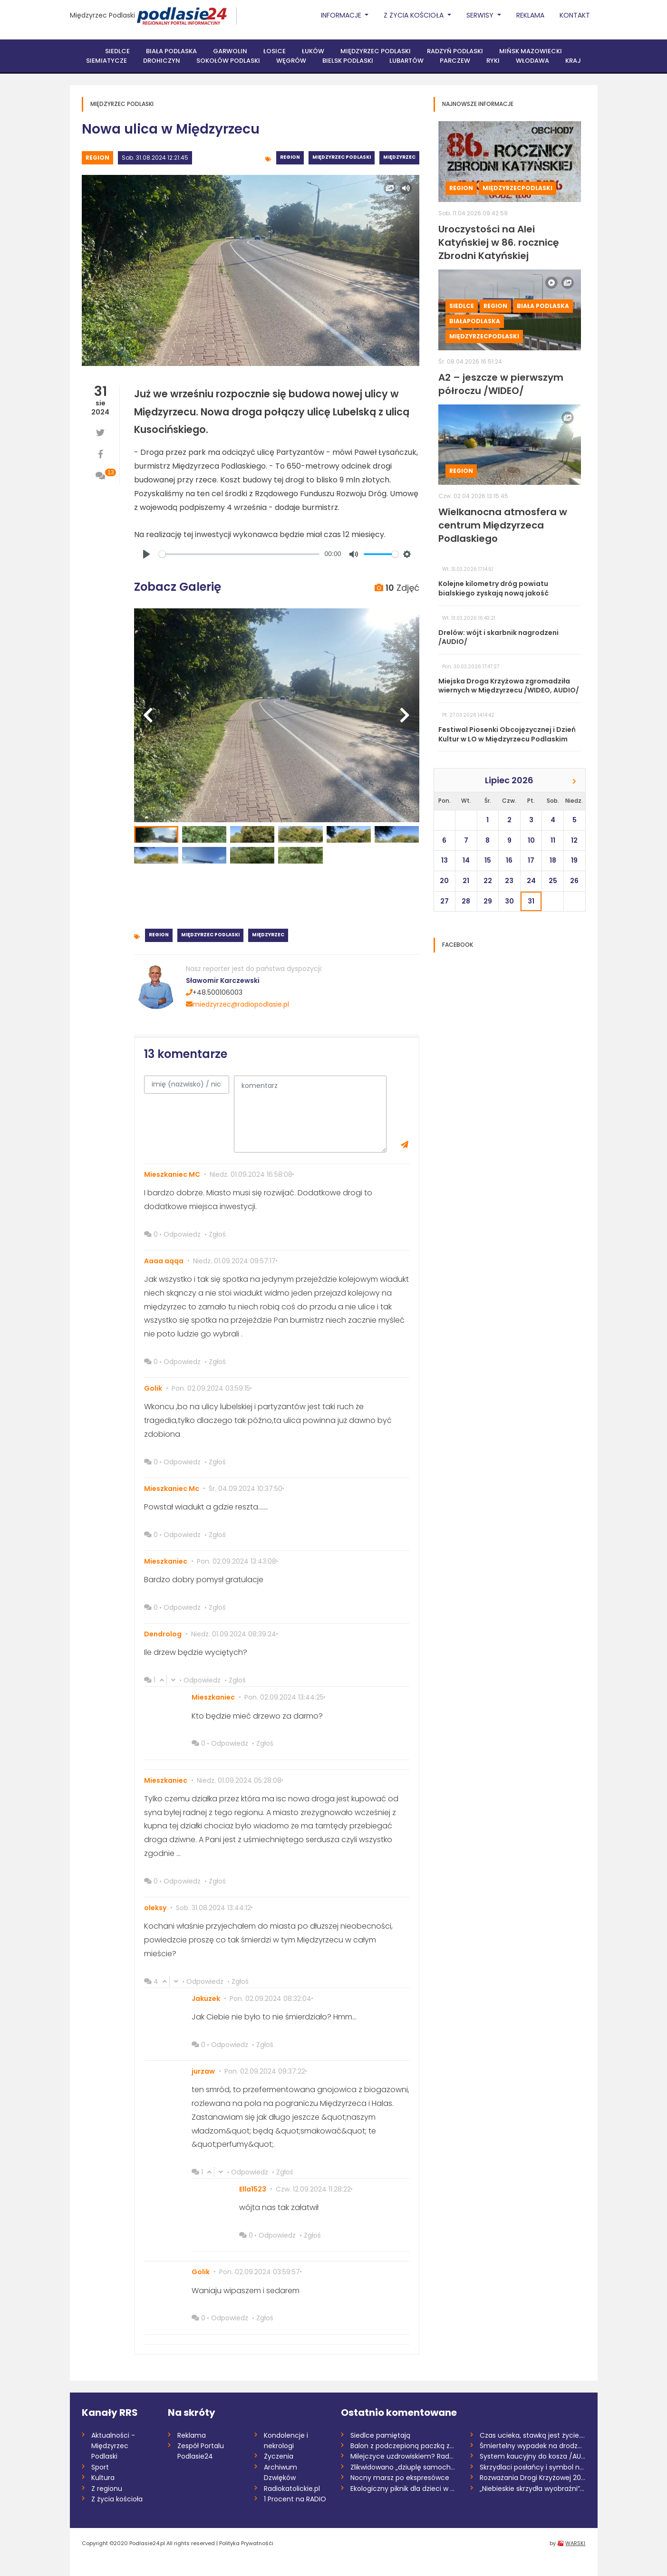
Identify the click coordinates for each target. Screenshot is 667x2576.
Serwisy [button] (480, 15)
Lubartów (406, 61)
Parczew (455, 61)
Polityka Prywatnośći (246, 2543)
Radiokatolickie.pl (292, 2488)
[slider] (239, 554)
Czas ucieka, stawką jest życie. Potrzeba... (533, 2435)
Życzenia (278, 2456)
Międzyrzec (399, 157)
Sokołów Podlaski (228, 61)
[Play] (146, 554)
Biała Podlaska (171, 51)
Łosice (274, 51)
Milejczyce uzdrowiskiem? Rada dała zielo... (403, 2456)
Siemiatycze (106, 61)
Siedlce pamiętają (380, 2435)
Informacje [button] (342, 15)
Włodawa (532, 61)
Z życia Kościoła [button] (414, 15)
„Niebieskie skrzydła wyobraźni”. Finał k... (533, 2488)
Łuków (313, 51)
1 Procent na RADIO (295, 2499)
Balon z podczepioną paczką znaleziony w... (403, 2446)
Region (97, 158)
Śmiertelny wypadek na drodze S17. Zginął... (533, 2446)
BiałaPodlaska (474, 321)
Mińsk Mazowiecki (530, 51)
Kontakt (575, 15)
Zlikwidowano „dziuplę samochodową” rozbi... (403, 2467)
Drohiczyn (161, 61)
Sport (100, 2467)
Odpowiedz (182, 1234)
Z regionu (106, 2488)
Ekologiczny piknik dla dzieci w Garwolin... (403, 2488)
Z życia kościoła (117, 2499)
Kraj (573, 61)
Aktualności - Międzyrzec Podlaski (113, 2446)
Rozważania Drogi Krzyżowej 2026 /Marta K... (533, 2477)
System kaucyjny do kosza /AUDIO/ (533, 2456)
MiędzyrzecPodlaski (517, 188)
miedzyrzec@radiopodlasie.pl (237, 1004)
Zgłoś (217, 1234)
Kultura (103, 2477)
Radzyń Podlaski (455, 51)
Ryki (493, 61)
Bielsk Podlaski (347, 61)
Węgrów (291, 61)
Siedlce (117, 51)
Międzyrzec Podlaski (102, 15)
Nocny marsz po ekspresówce (399, 2477)
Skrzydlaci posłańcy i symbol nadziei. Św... (533, 2467)
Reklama (530, 15)
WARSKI (575, 2543)
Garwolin (230, 51)
